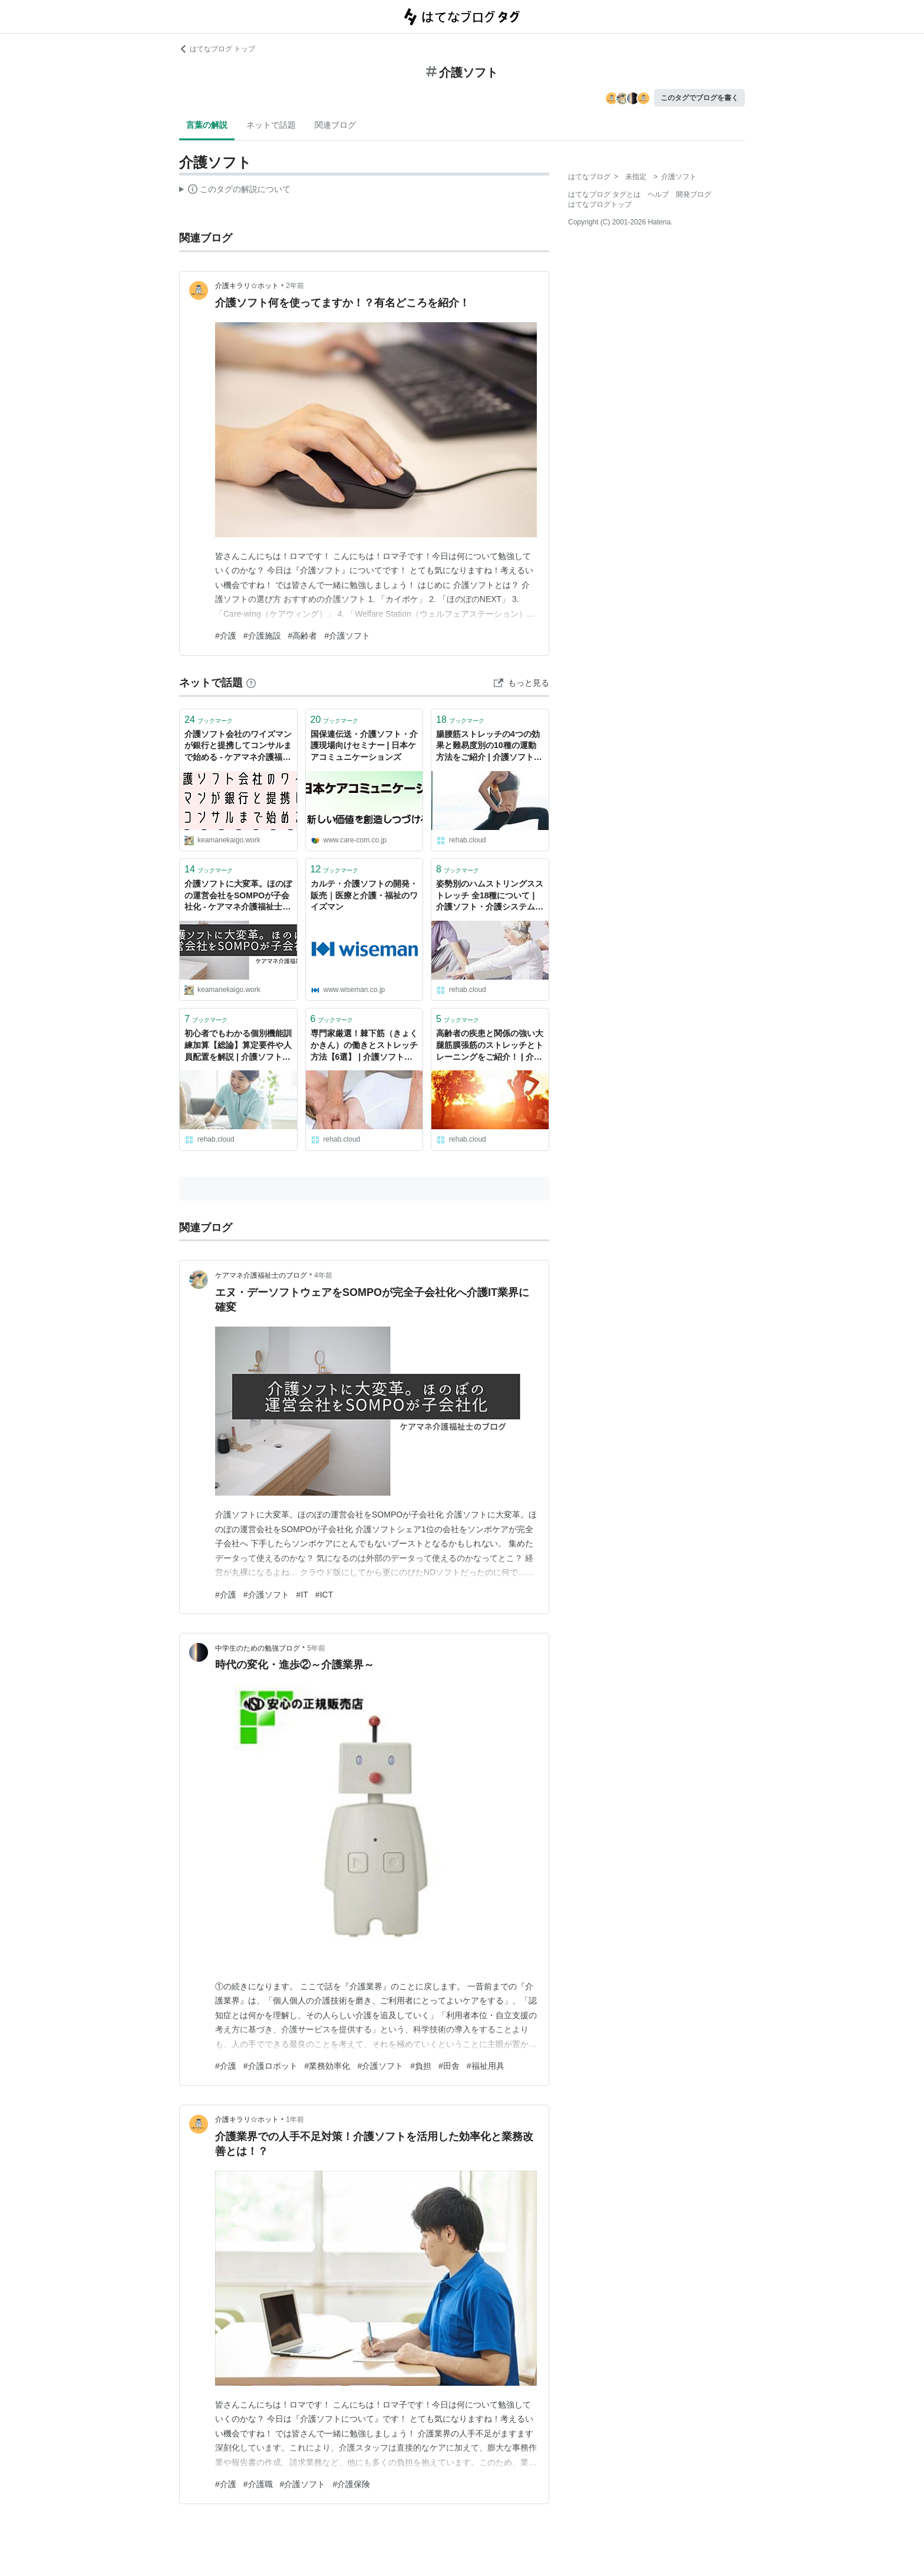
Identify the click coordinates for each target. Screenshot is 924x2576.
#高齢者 (303, 635)
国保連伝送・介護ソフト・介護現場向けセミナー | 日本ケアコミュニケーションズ (364, 745)
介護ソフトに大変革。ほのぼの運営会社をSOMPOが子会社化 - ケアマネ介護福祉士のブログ (238, 896)
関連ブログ (335, 125)
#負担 (420, 2066)
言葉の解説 (206, 125)
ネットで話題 (271, 125)
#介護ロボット (270, 2066)
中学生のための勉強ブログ (257, 1648)
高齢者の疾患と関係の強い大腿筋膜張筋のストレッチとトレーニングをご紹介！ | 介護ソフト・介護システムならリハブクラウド (489, 1046)
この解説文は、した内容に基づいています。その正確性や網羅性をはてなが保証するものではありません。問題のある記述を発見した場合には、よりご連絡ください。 (235, 191)
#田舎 (449, 2066)
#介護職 (258, 2484)
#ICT (324, 1594)
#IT (302, 1594)
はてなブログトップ (600, 204)
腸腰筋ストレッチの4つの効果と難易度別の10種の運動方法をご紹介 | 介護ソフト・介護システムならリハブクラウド (489, 746)
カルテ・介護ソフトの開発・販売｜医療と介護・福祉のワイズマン (364, 895)
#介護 (225, 635)
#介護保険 (351, 2484)
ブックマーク (208, 720)
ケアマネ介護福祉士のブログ (261, 1275)
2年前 (295, 286)
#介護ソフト (347, 635)
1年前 (295, 2119)
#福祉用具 (485, 2066)
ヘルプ (658, 194)
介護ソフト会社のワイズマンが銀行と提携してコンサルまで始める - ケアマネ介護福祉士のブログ (238, 746)
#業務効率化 (328, 2066)
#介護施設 (262, 635)
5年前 (316, 1648)
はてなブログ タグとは (604, 194)
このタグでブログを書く (699, 98)
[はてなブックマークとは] (251, 683)
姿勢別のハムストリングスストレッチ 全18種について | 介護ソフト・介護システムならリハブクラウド (489, 896)
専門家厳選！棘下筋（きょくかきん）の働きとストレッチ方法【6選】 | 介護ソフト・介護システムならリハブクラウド (364, 1046)
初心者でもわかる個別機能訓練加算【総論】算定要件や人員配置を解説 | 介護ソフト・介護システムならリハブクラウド (238, 1046)
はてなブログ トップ (217, 49)
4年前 (323, 1275)
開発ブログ (693, 194)
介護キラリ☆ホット (247, 286)
